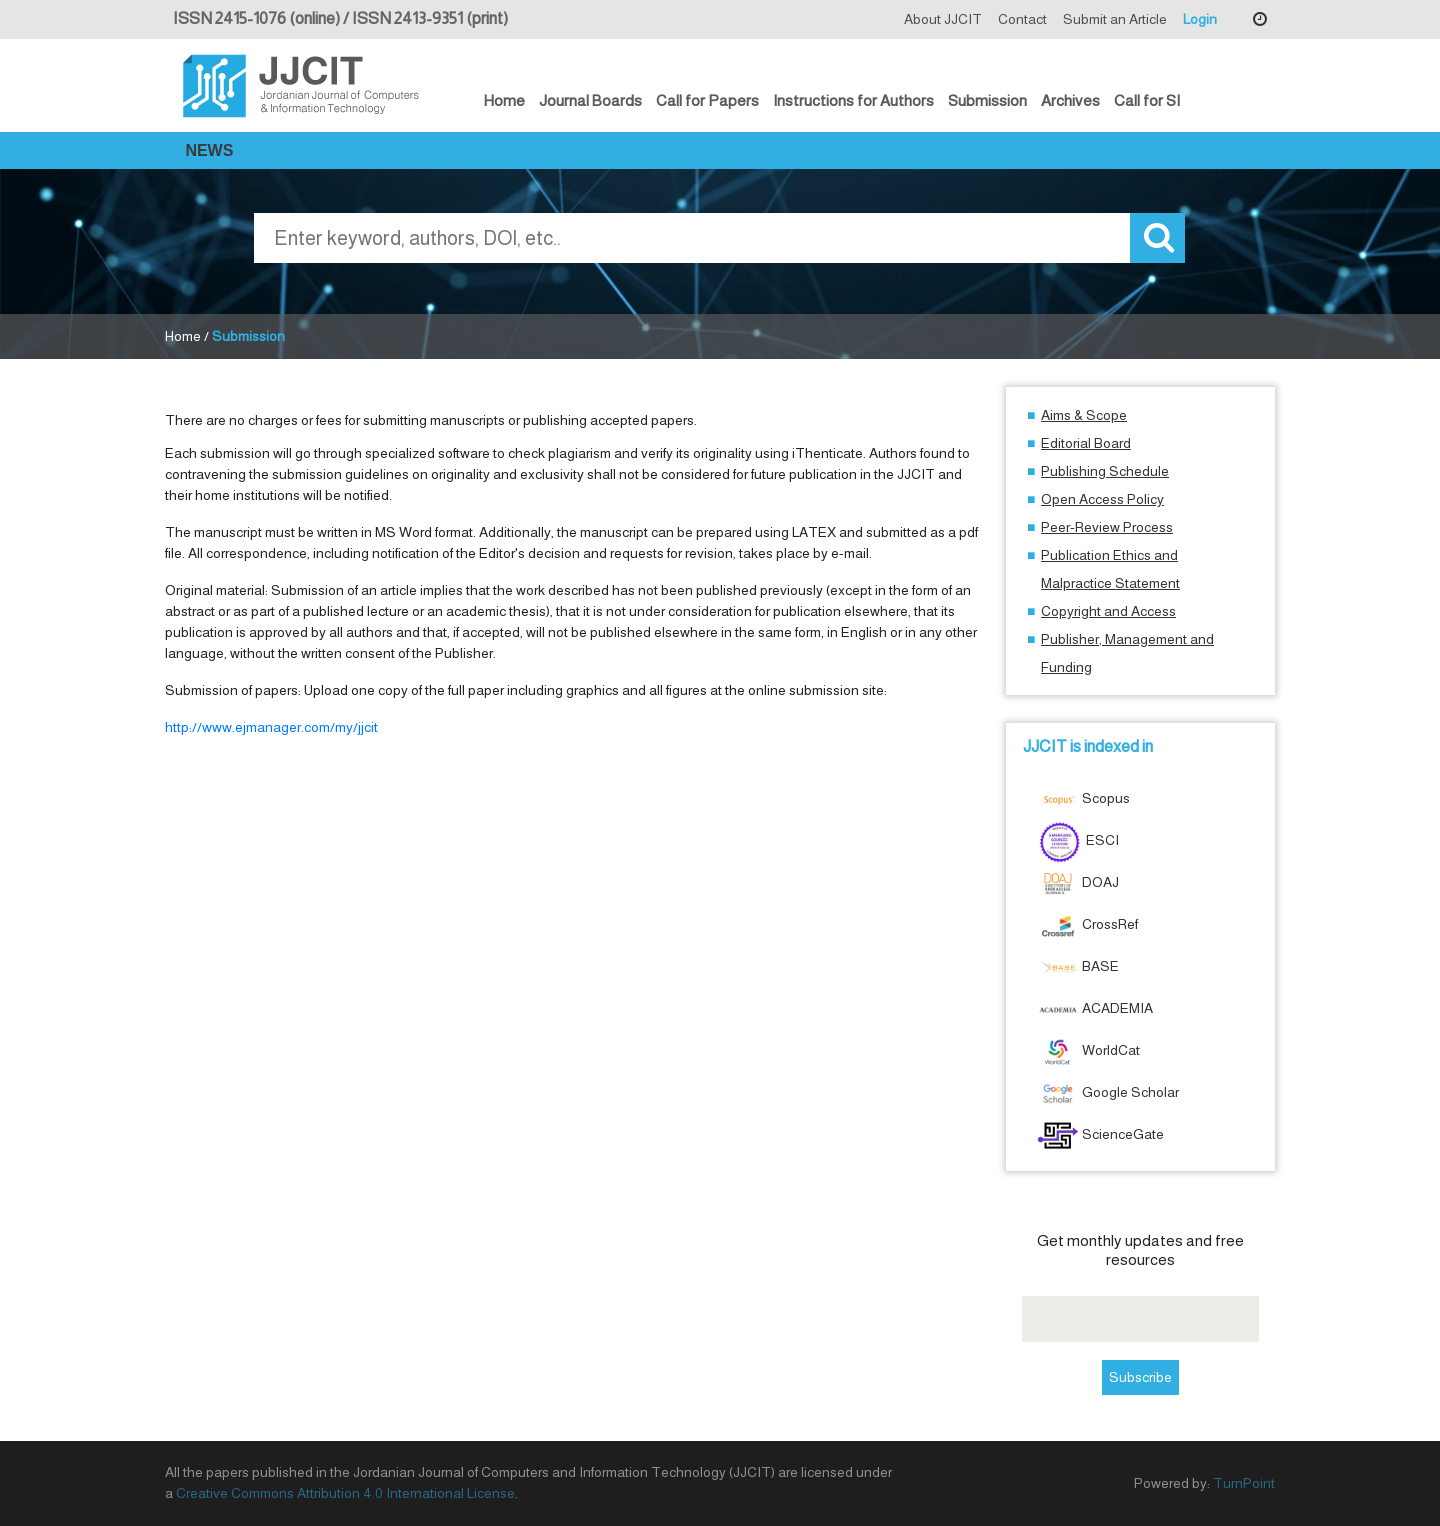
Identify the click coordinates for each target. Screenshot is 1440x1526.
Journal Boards (590, 100)
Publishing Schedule (1105, 471)
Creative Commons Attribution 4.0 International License (345, 1493)
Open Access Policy (1102, 499)
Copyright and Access (1108, 611)
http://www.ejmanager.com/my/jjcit (271, 727)
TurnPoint (1244, 1483)
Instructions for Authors (853, 100)
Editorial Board (1086, 443)
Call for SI (1147, 100)
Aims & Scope (1084, 415)
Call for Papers (707, 100)
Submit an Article (1115, 19)
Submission (987, 100)
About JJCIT (943, 19)
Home (504, 100)
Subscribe (1140, 1377)
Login (1200, 19)
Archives (1070, 100)
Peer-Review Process (1107, 527)
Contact (1022, 19)
